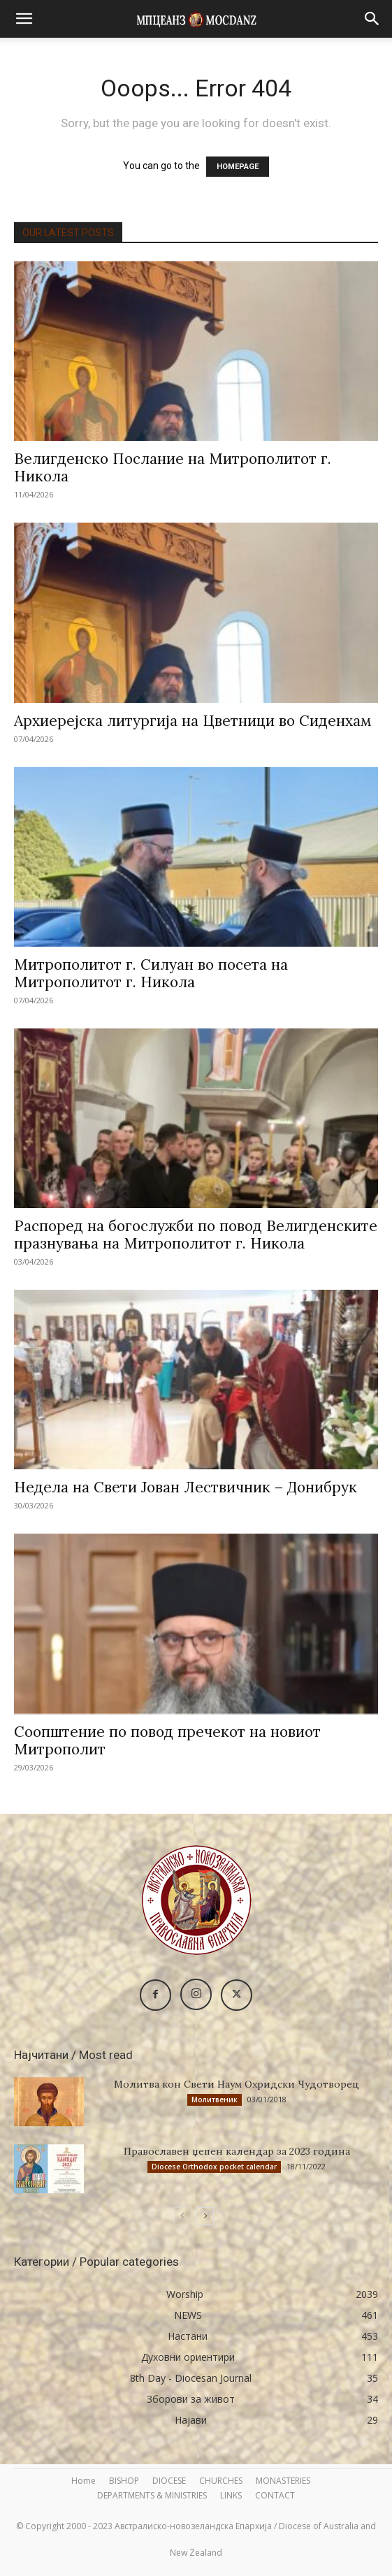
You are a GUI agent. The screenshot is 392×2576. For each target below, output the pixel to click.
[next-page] (205, 2216)
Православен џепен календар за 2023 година (237, 2151)
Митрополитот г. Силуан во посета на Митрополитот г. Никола (151, 973)
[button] (23, 19)
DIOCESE (169, 2481)
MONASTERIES (283, 2481)
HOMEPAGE (238, 166)
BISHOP (124, 2481)
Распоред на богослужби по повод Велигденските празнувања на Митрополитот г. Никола (195, 1234)
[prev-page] (182, 2216)
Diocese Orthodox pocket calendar (214, 2166)
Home (83, 2481)
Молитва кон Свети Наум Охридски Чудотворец (236, 2084)
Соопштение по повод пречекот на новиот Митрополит (167, 1740)
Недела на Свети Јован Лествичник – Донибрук (185, 1487)
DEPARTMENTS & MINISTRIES (152, 2495)
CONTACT (275, 2495)
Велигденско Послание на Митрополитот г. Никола (172, 467)
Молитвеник (214, 2099)
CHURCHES (220, 2481)
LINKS (231, 2495)
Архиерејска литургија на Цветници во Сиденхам (193, 720)
